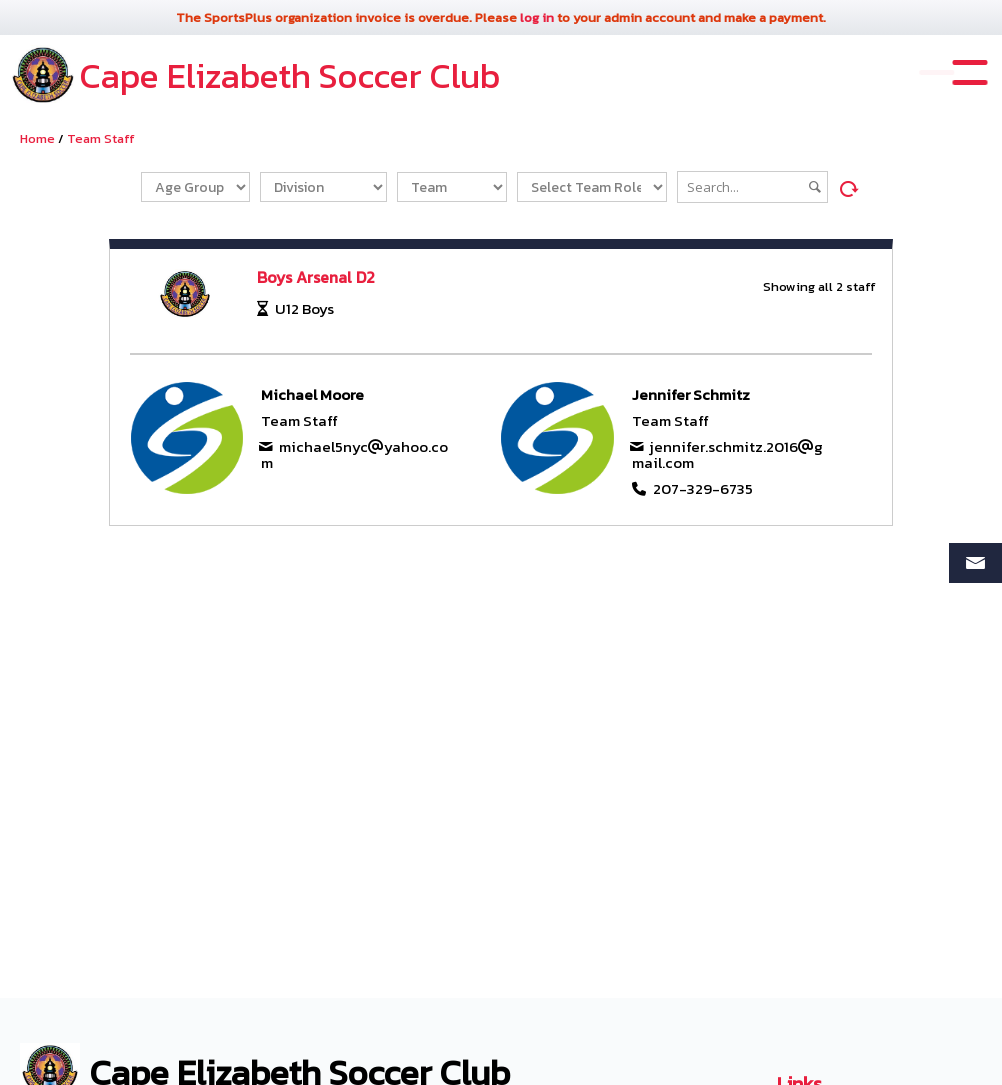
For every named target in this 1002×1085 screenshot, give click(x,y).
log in (537, 17)
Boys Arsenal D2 (316, 277)
